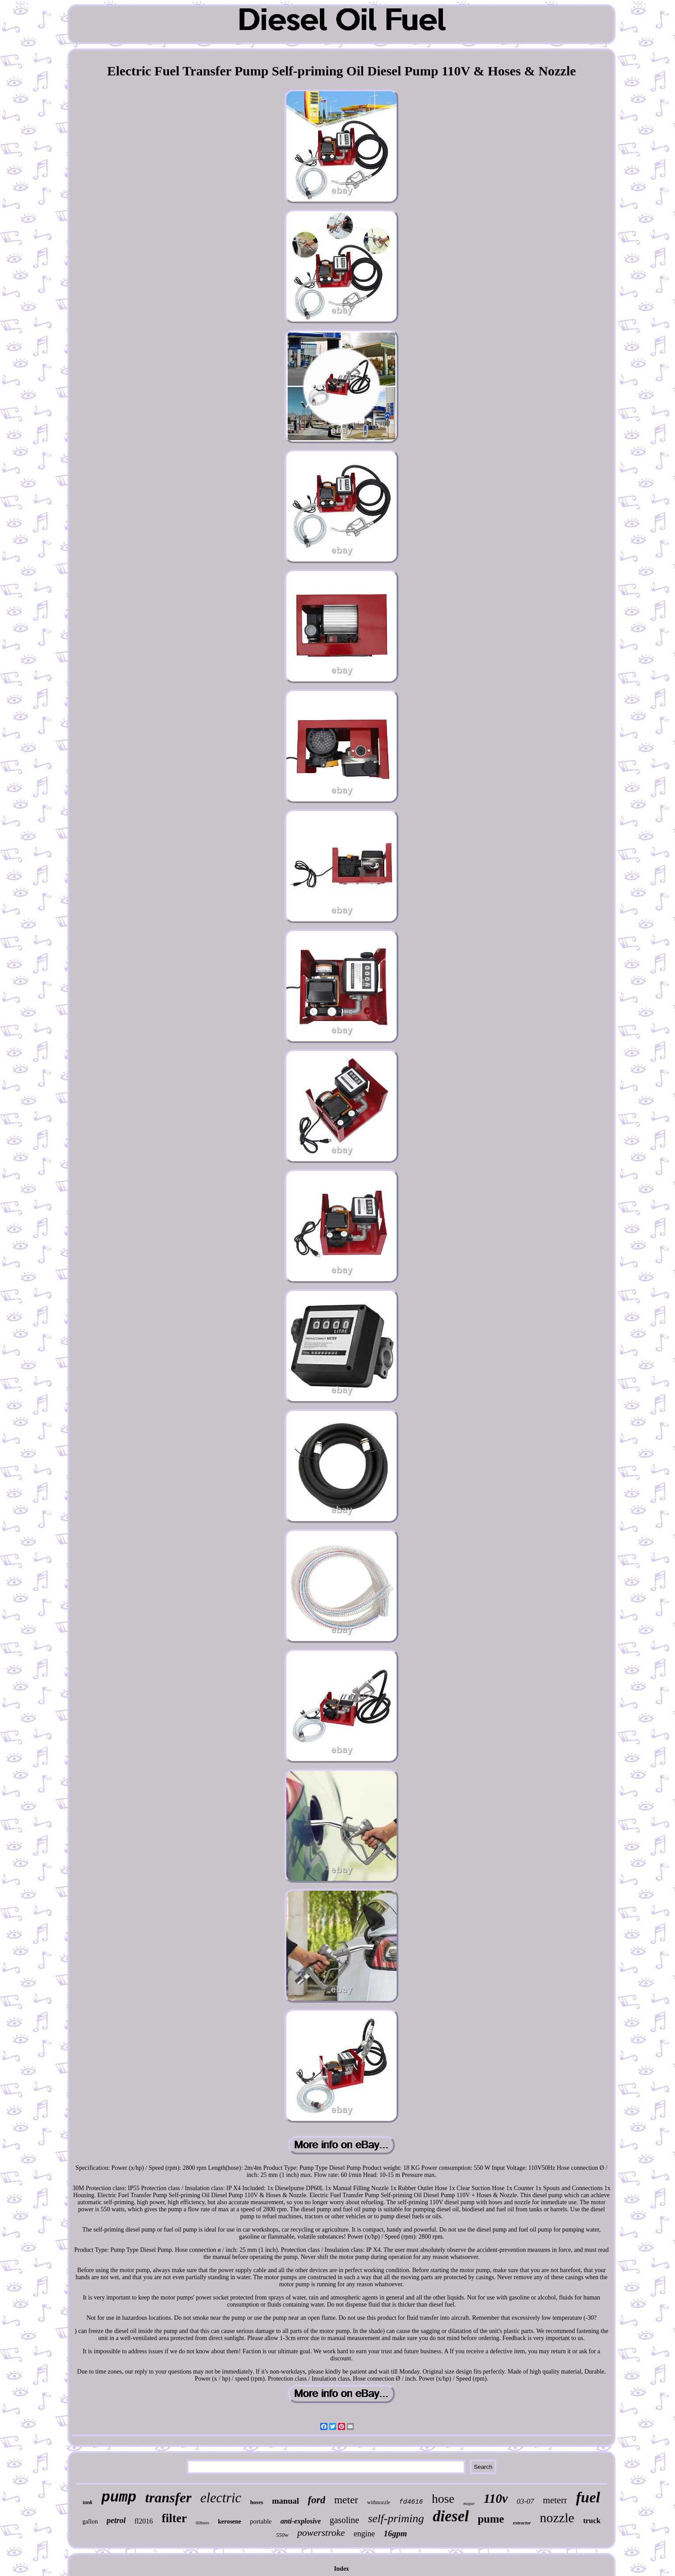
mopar (469, 2503)
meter (346, 2499)
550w (282, 2534)
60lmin (202, 2522)
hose (443, 2498)
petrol (116, 2520)
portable (261, 2521)
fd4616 (411, 2502)
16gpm (395, 2533)
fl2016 (144, 2521)
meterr (555, 2500)
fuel (588, 2497)
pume (491, 2519)
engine (364, 2533)
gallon (90, 2521)
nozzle (557, 2517)
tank (88, 2502)
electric (220, 2497)
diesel (451, 2516)
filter (174, 2518)
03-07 (525, 2501)
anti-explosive (301, 2521)
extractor (522, 2522)
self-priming (396, 2518)
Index (341, 2568)
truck (592, 2520)
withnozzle (378, 2502)
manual (285, 2500)
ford (317, 2499)
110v (496, 2498)
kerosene (229, 2521)
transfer (168, 2497)
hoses (256, 2502)
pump (118, 2498)
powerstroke (321, 2532)
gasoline (344, 2520)
